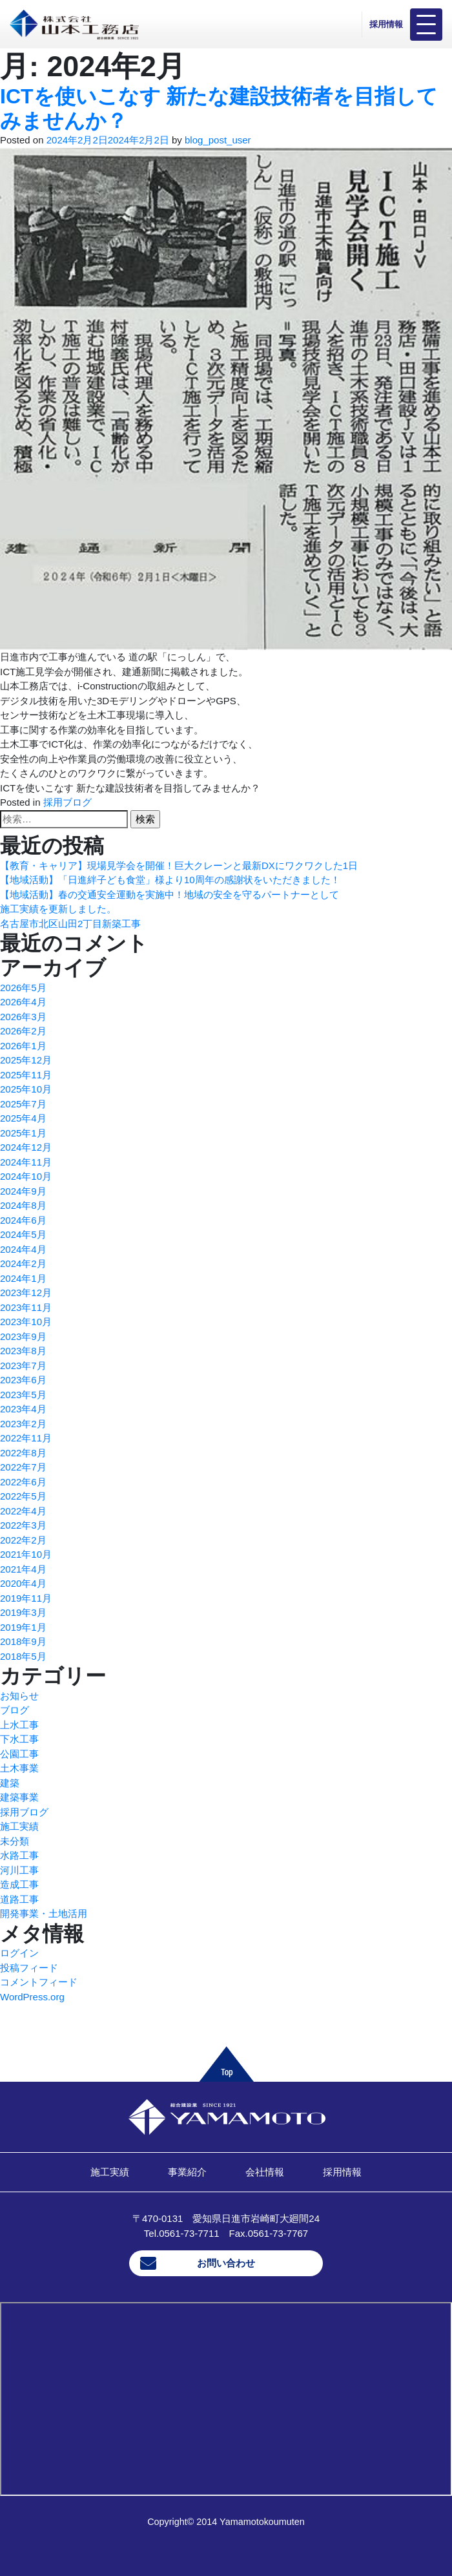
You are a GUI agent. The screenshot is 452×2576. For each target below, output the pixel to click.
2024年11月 (26, 1162)
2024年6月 (23, 1220)
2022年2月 (23, 1539)
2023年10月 (26, 1321)
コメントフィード (38, 1981)
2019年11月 (26, 1598)
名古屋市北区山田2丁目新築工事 (70, 923)
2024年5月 (23, 1234)
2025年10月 (26, 1089)
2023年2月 (23, 1423)
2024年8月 (23, 1205)
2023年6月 (23, 1379)
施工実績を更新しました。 (58, 908)
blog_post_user (218, 139)
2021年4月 (23, 1569)
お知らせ (19, 1695)
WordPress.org (32, 1996)
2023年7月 (23, 1365)
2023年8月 (23, 1350)
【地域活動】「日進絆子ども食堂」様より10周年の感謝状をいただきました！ (170, 879)
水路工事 (19, 1855)
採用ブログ (67, 802)
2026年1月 (23, 1045)
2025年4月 (23, 1118)
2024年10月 (26, 1176)
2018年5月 (23, 1656)
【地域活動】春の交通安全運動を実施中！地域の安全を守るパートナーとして (169, 894)
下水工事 (19, 1738)
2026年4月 (23, 1001)
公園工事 (19, 1753)
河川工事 (19, 1870)
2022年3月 (23, 1525)
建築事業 (19, 1797)
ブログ (14, 1709)
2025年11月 (26, 1074)
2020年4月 (23, 1583)
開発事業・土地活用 (43, 1913)
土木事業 (19, 1768)
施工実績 (19, 1826)
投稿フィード (29, 1967)
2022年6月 (23, 1481)
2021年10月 (26, 1554)
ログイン (19, 1952)
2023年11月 (26, 1307)
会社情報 (264, 2171)
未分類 (14, 1841)
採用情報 (386, 24)
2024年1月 (23, 1278)
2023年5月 (23, 1394)
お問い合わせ (226, 2262)
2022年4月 (23, 1510)
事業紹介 (187, 2171)
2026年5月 (23, 987)
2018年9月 (23, 1641)
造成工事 (19, 1884)
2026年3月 (23, 1016)
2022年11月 (26, 1437)
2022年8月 (23, 1452)
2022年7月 (23, 1466)
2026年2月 (23, 1030)
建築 (9, 1782)
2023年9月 (23, 1336)
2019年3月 (23, 1612)
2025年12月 (26, 1059)
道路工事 (19, 1899)
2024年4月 (23, 1249)
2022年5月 (23, 1496)
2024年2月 (23, 1263)
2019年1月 (23, 1627)
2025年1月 (23, 1132)
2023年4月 (23, 1408)
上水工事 (19, 1724)
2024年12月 (26, 1147)
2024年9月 (23, 1191)
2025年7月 (23, 1103)
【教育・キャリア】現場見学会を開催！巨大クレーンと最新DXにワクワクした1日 (179, 865)
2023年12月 (26, 1292)
